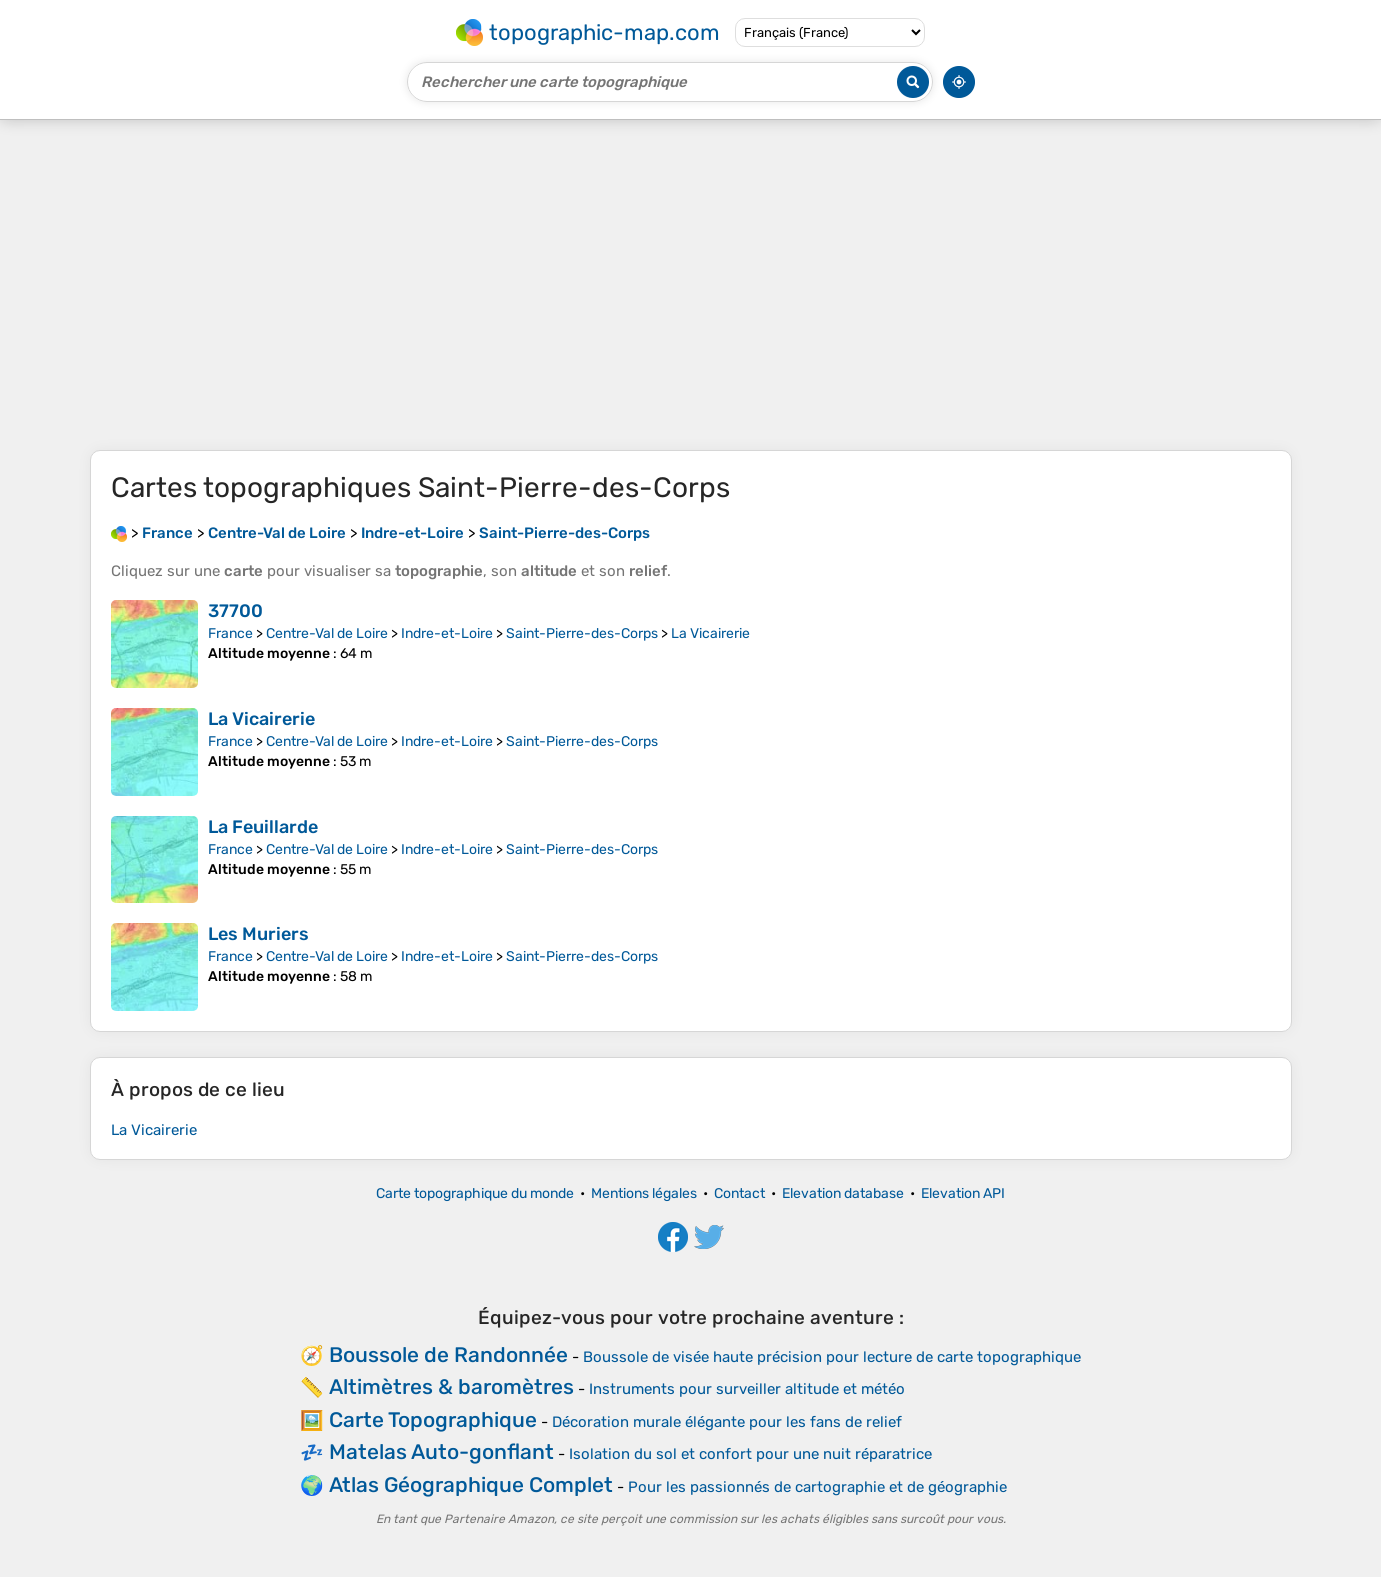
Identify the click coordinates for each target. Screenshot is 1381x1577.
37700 (235, 611)
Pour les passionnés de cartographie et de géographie (817, 1487)
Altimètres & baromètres (451, 1386)
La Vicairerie (710, 633)
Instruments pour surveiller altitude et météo (747, 1389)
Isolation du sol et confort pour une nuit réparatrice (750, 1454)
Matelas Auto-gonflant (441, 1451)
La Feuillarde (263, 827)
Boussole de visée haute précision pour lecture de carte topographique (832, 1357)
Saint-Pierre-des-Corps (582, 633)
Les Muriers (258, 934)
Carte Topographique (433, 1419)
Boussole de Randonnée (448, 1354)
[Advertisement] (691, 285)
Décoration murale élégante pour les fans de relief (727, 1422)
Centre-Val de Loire (327, 633)
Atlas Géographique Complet (471, 1484)
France (230, 633)
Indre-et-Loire (447, 633)
